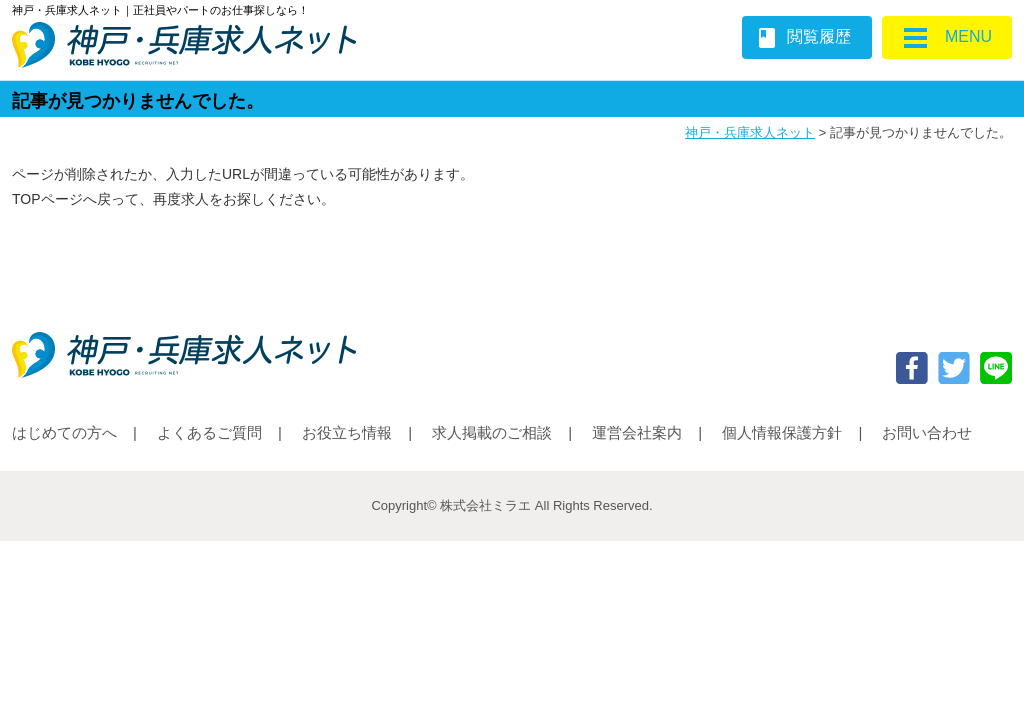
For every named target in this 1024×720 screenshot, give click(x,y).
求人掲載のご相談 (492, 432)
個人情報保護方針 (782, 432)
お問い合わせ (927, 432)
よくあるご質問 (209, 432)
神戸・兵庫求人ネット (750, 132)
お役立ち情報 (347, 432)
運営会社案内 (637, 432)
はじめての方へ (64, 432)
